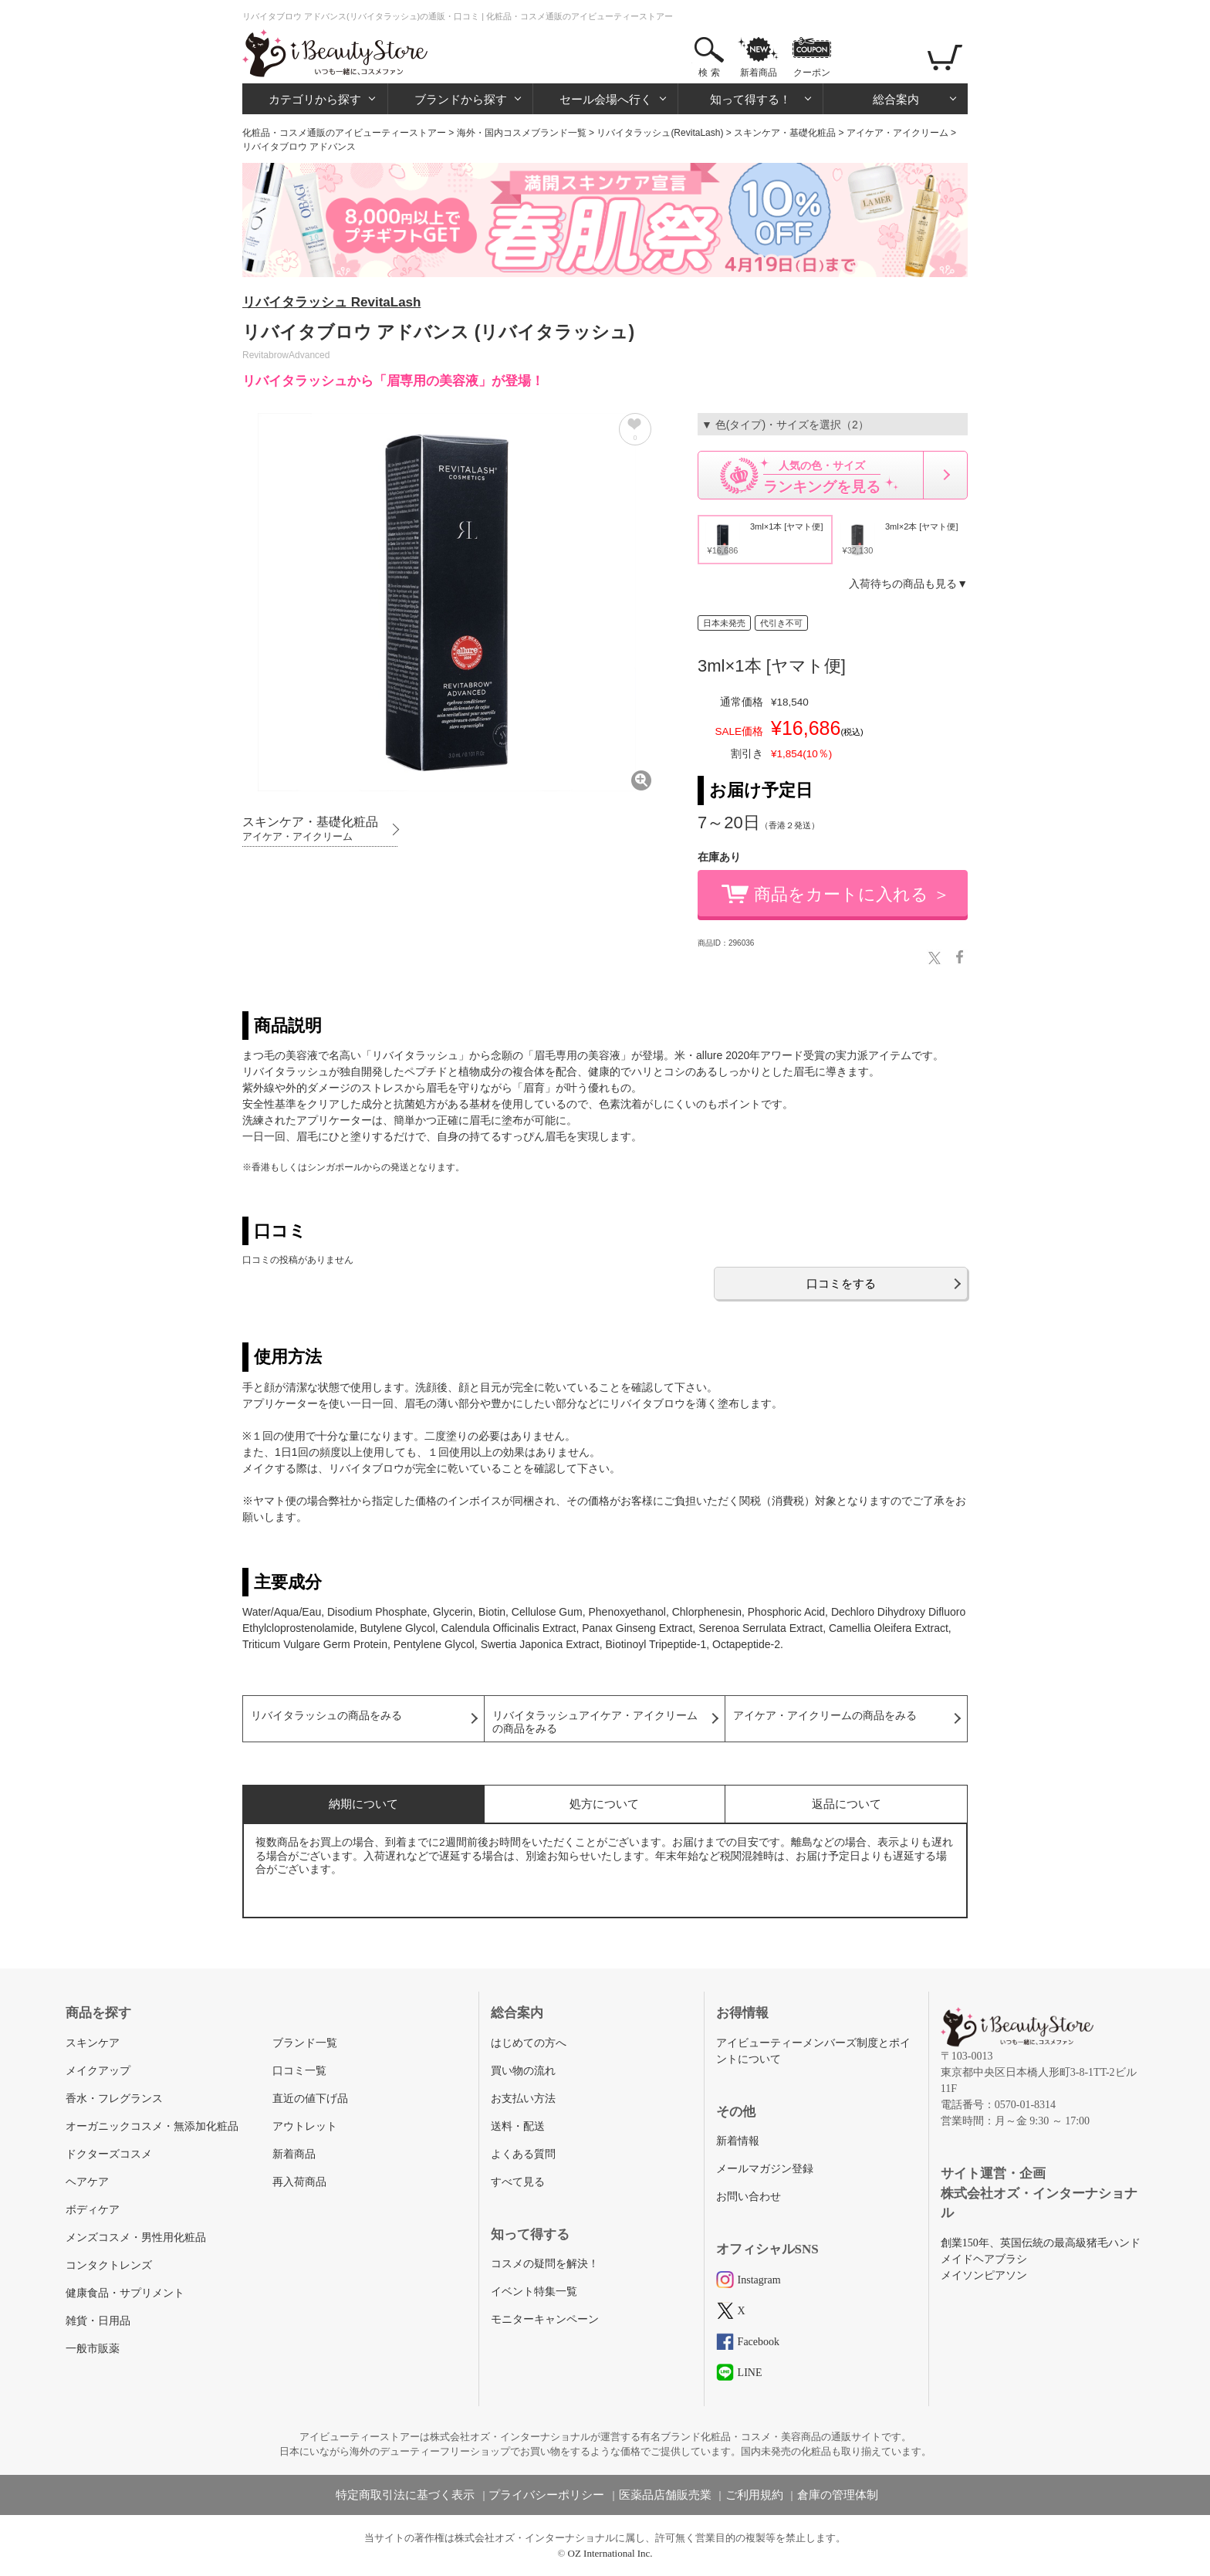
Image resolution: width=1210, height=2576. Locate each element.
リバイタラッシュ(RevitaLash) (660, 132)
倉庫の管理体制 (837, 2495)
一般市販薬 (93, 2348)
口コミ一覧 (299, 2071)
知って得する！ (750, 99)
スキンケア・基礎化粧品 (785, 132)
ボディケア (93, 2209)
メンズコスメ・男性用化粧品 (136, 2237)
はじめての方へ (528, 2043)
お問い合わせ (748, 2196)
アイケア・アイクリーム (897, 132)
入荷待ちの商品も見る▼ (908, 583)
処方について (604, 1803)
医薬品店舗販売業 (665, 2495)
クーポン (811, 72)
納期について (363, 1803)
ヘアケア (87, 2182)
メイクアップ (98, 2071)
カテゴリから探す (315, 99)
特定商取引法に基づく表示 (405, 2495)
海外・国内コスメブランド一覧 (521, 132)
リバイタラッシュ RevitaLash (331, 302)
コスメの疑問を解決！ (545, 2264)
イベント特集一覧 (534, 2291)
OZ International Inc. (610, 2553)
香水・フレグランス (114, 2098)
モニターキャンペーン (545, 2319)
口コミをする (841, 1283)
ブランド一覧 (304, 2043)
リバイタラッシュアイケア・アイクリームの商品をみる (595, 1722)
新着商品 (758, 72)
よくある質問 (523, 2154)
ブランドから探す (460, 99)
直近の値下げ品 (310, 2098)
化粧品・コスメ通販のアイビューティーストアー (344, 132)
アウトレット (304, 2126)
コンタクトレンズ (109, 2265)
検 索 (708, 72)
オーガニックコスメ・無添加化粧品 (152, 2126)
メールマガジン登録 (764, 2169)
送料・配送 (518, 2126)
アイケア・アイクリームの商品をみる (825, 1715)
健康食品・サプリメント (125, 2293)
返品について (846, 1803)
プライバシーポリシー (546, 2495)
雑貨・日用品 (98, 2321)
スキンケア (93, 2043)
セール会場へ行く (605, 99)
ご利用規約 (754, 2495)
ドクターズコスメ (109, 2154)
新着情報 (737, 2141)
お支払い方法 (523, 2098)
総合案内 (896, 99)
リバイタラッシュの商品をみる (326, 1715)
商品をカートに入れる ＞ (852, 894)
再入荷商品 (299, 2182)
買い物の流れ (523, 2071)
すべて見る (518, 2182)
